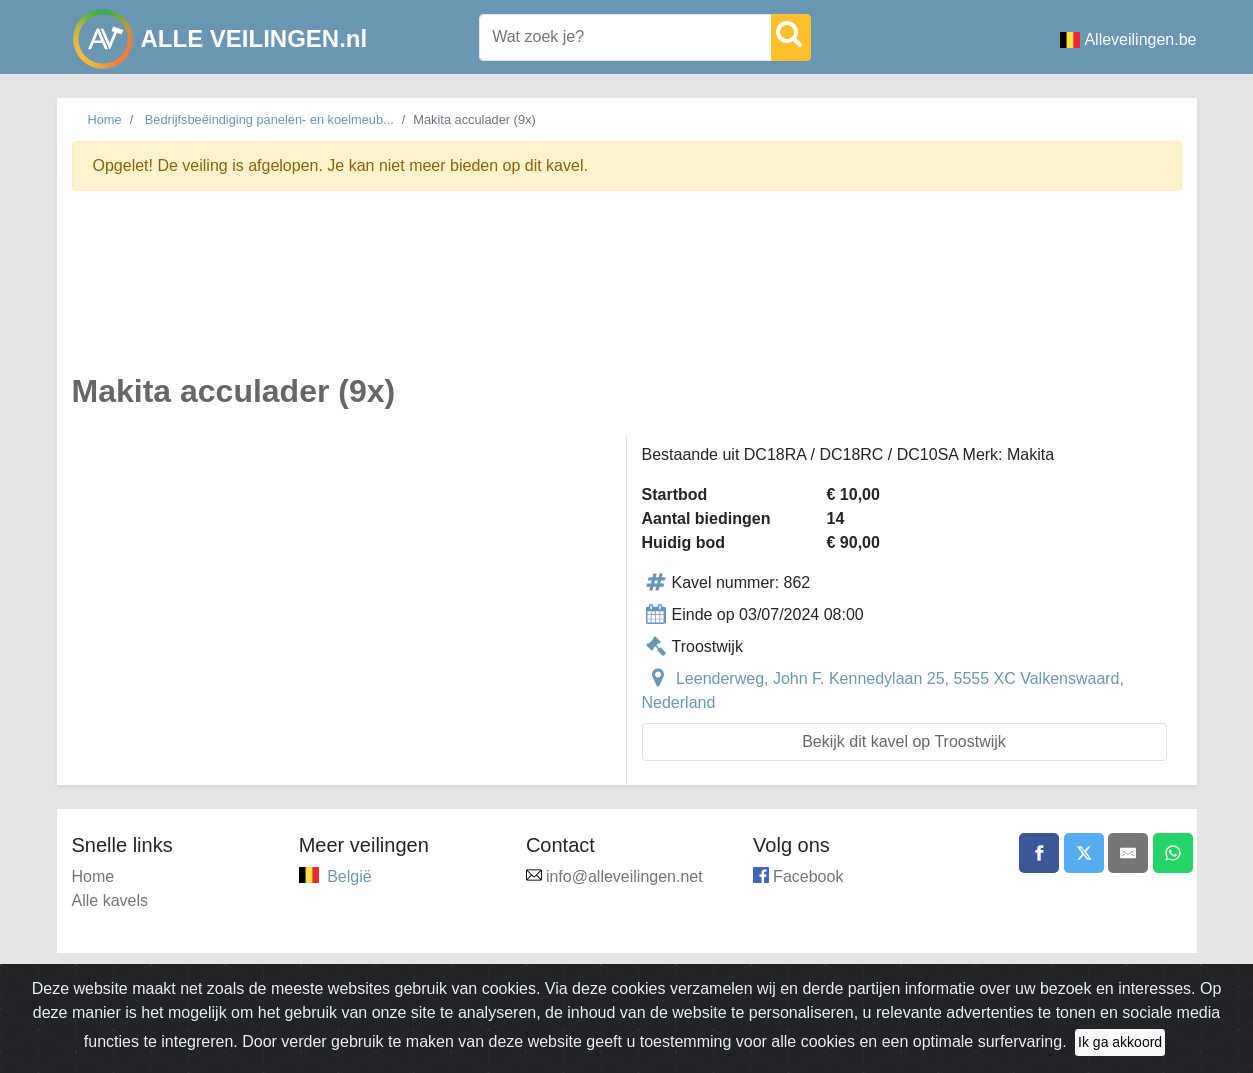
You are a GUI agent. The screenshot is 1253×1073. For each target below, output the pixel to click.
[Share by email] (1128, 853)
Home (105, 119)
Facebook (808, 876)
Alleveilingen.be (1128, 39)
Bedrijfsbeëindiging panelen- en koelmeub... (269, 119)
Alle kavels (110, 900)
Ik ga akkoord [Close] (1120, 1042)
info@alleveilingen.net (624, 876)
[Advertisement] (627, 293)
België (349, 876)
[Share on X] (1084, 853)
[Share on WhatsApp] (1173, 853)
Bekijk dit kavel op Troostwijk (904, 741)
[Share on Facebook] (1039, 853)
